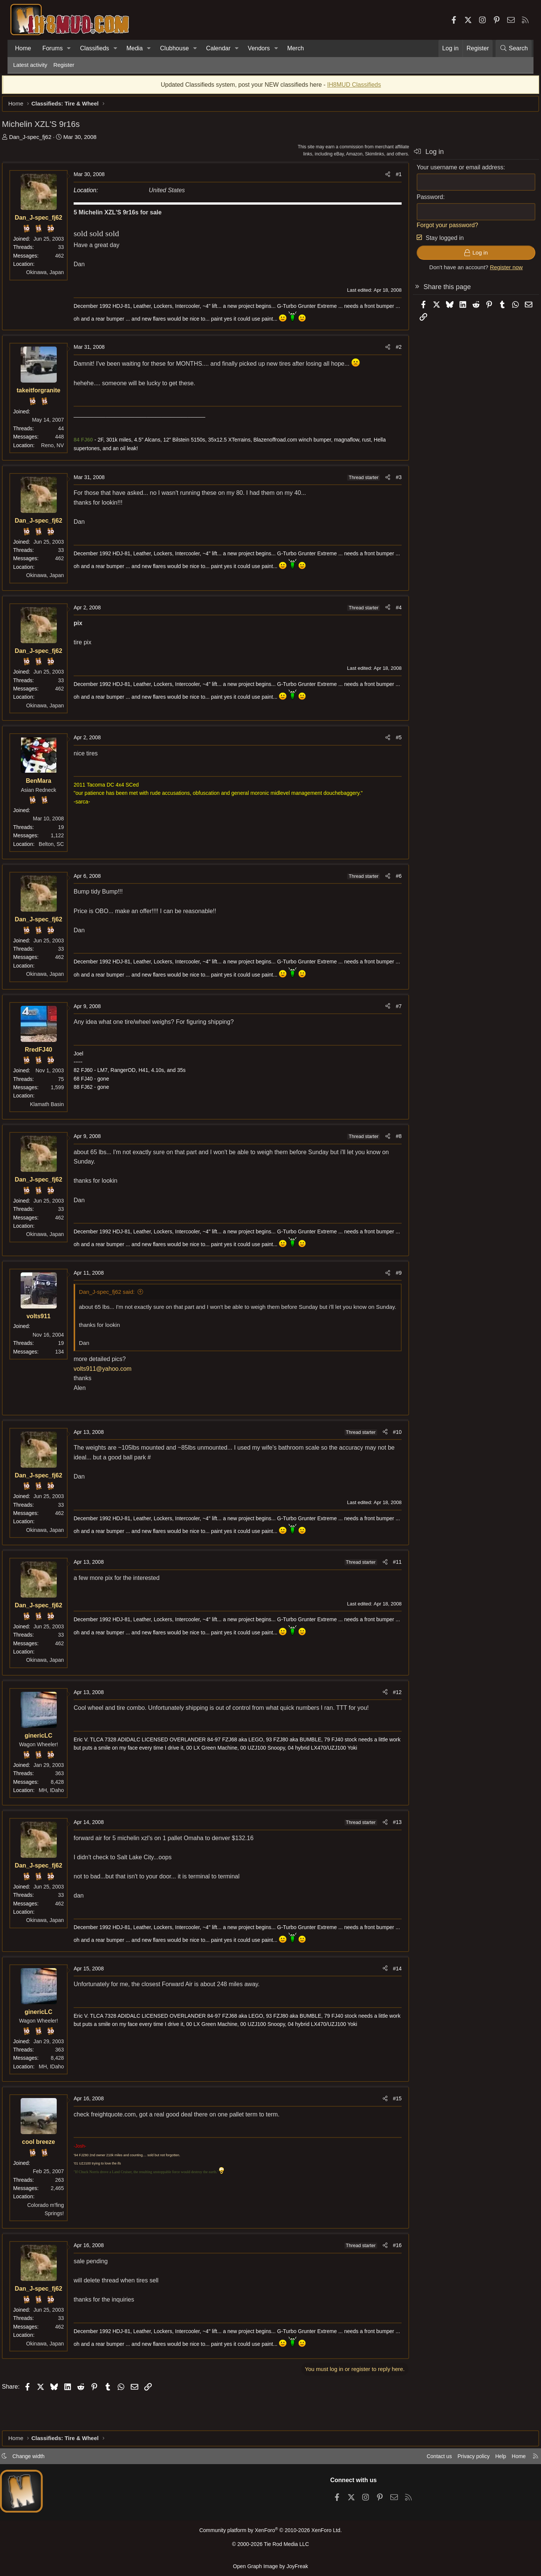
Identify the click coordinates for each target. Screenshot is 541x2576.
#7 (387, 1010)
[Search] (514, 48)
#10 (386, 1445)
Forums (52, 48)
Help (490, 2458)
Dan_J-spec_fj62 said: (118, 1295)
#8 (387, 1140)
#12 (386, 1705)
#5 (387, 741)
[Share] (376, 178)
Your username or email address (448, 171)
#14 (386, 1981)
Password (418, 200)
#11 (386, 1575)
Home (23, 48)
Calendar (218, 48)
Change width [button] (40, 2458)
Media (134, 48)
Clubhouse (174, 48)
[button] (68, 48)
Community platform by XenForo (270, 2533)
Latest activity (30, 65)
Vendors (259, 48)
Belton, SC (62, 848)
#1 (387, 178)
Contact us (424, 2458)
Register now (495, 271)
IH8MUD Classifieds (354, 88)
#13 (386, 1835)
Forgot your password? (436, 229)
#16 (386, 2258)
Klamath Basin (58, 1108)
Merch (295, 48)
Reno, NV (63, 449)
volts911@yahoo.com (114, 1381)
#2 (387, 351)
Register (63, 65)
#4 (387, 611)
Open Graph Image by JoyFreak (270, 2566)
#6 (387, 880)
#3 (387, 481)
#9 (387, 1277)
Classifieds (94, 48)
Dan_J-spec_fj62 (41, 140)
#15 (386, 2111)
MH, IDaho (62, 1803)
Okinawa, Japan (56, 276)
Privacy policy (460, 2458)
